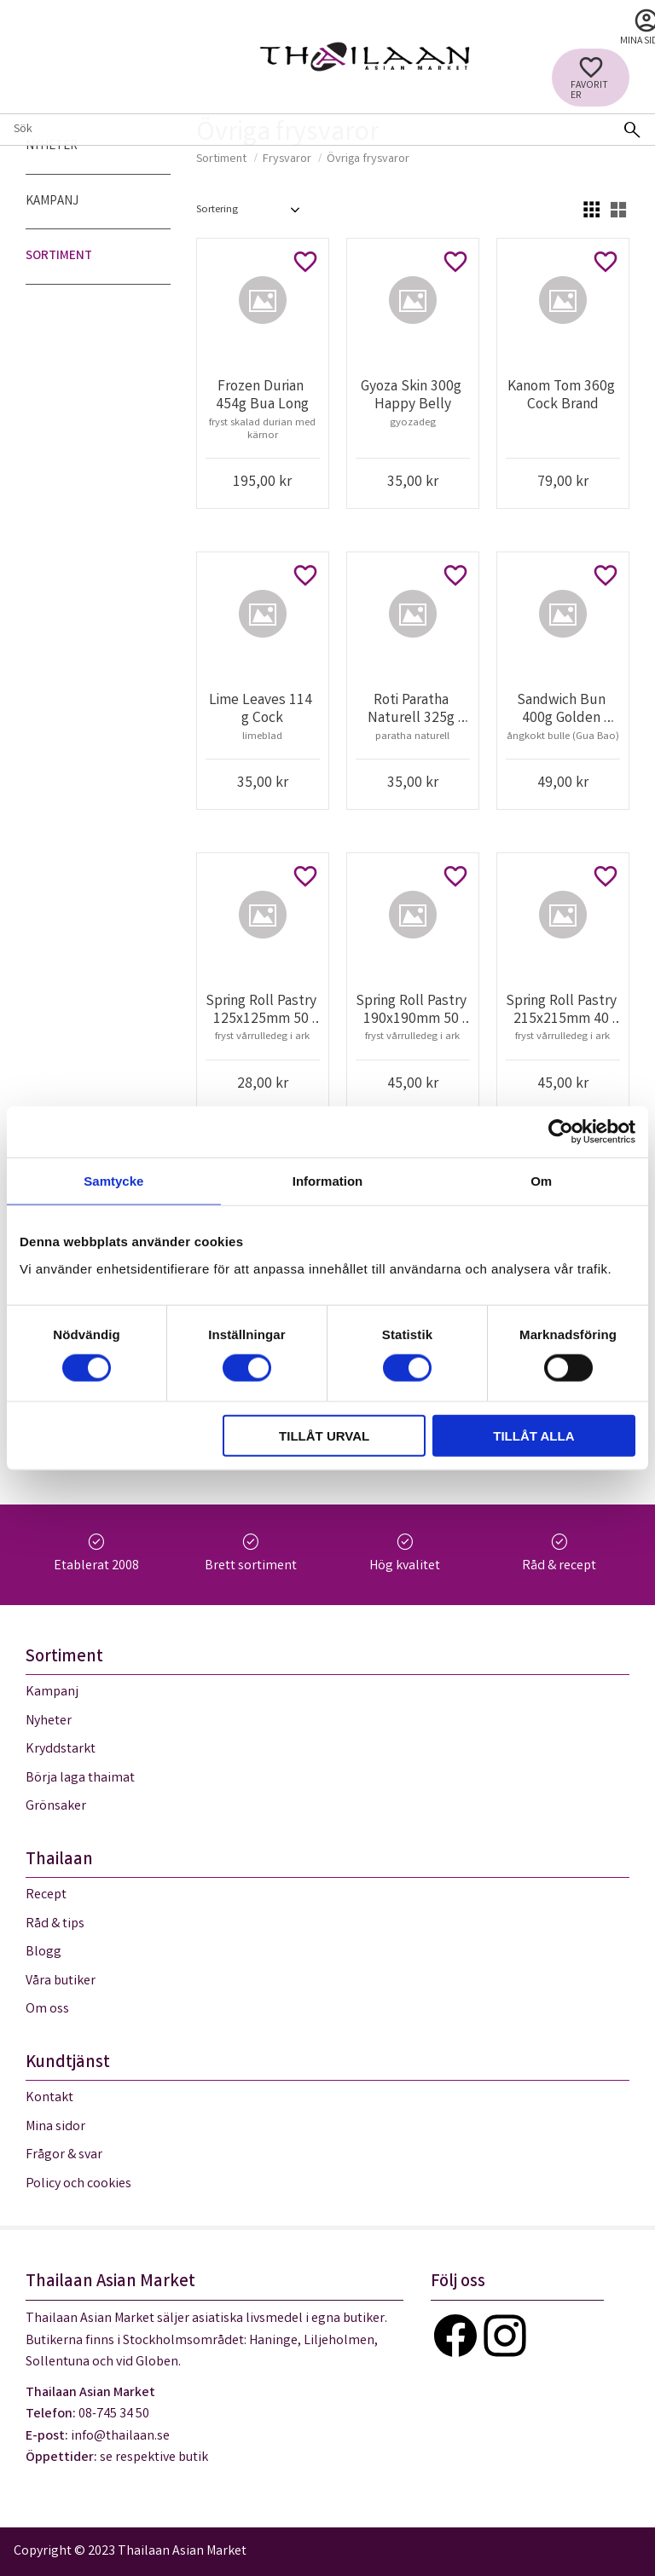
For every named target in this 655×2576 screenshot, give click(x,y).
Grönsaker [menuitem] (56, 1806)
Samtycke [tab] (113, 1181)
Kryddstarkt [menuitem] (61, 1749)
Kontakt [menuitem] (49, 2098)
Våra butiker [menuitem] (61, 1981)
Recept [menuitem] (46, 1895)
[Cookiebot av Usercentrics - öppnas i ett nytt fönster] (560, 1132)
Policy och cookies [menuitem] (78, 2184)
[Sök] (632, 129)
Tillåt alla (533, 1435)
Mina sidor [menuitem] (55, 2127)
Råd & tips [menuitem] (55, 1924)
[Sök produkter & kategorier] (304, 129)
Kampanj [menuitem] (52, 202)
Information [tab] (328, 1181)
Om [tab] (541, 1181)
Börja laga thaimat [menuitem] (80, 1778)
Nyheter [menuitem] (52, 146)
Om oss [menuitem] (47, 2009)
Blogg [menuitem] (43, 1952)
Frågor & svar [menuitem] (64, 2155)
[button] (591, 77)
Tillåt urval (324, 1435)
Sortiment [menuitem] (59, 256)
